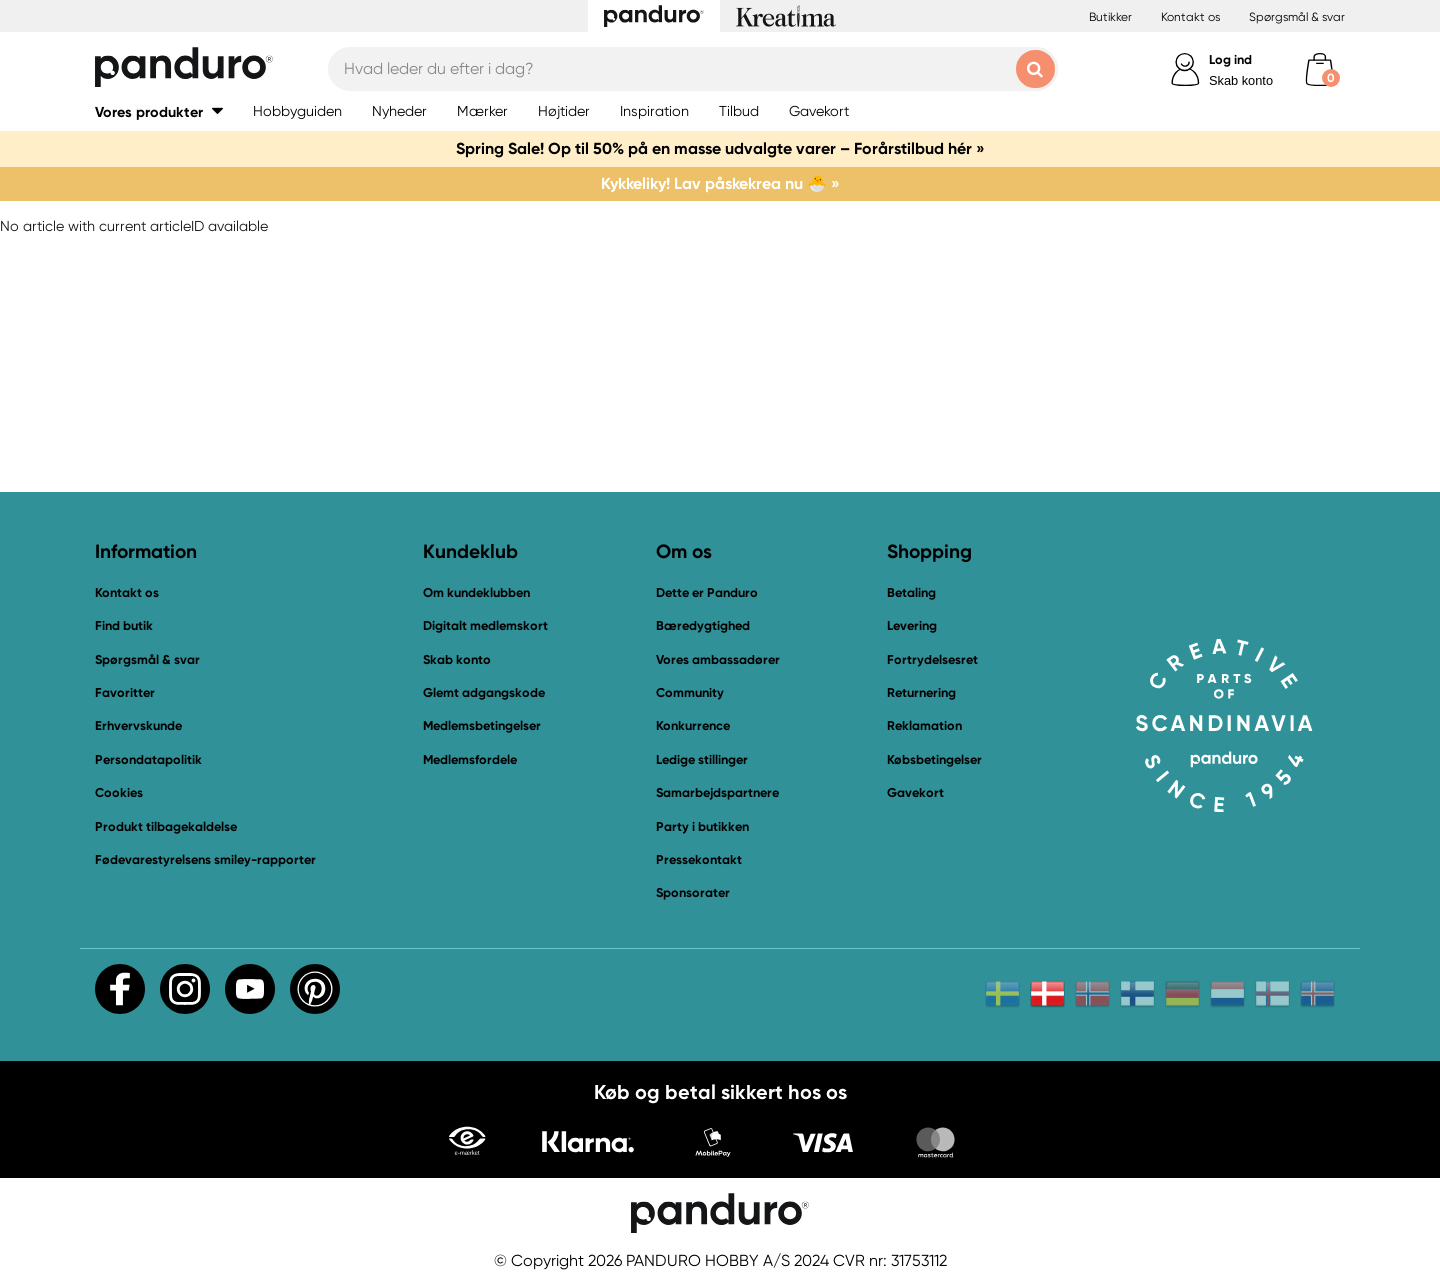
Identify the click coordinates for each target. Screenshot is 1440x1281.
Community (690, 692)
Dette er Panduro (707, 592)
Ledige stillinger (702, 759)
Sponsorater (693, 892)
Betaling (911, 592)
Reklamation (924, 725)
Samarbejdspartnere (717, 792)
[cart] (1319, 69)
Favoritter (125, 692)
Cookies (119, 793)
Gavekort (915, 792)
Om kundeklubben (476, 592)
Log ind (1230, 59)
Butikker (1110, 17)
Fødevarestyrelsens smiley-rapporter (205, 859)
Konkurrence (693, 725)
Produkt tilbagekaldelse (166, 826)
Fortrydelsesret (932, 659)
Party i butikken (702, 826)
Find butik (124, 625)
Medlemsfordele (470, 759)
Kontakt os (1190, 17)
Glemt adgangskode (484, 692)
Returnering (921, 692)
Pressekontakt (699, 859)
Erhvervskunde (138, 725)
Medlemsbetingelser (482, 725)
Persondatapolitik (148, 759)
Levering (912, 625)
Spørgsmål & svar (1297, 17)
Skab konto (1241, 80)
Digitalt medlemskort (485, 625)
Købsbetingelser (934, 759)
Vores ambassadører (718, 659)
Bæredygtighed (703, 625)
